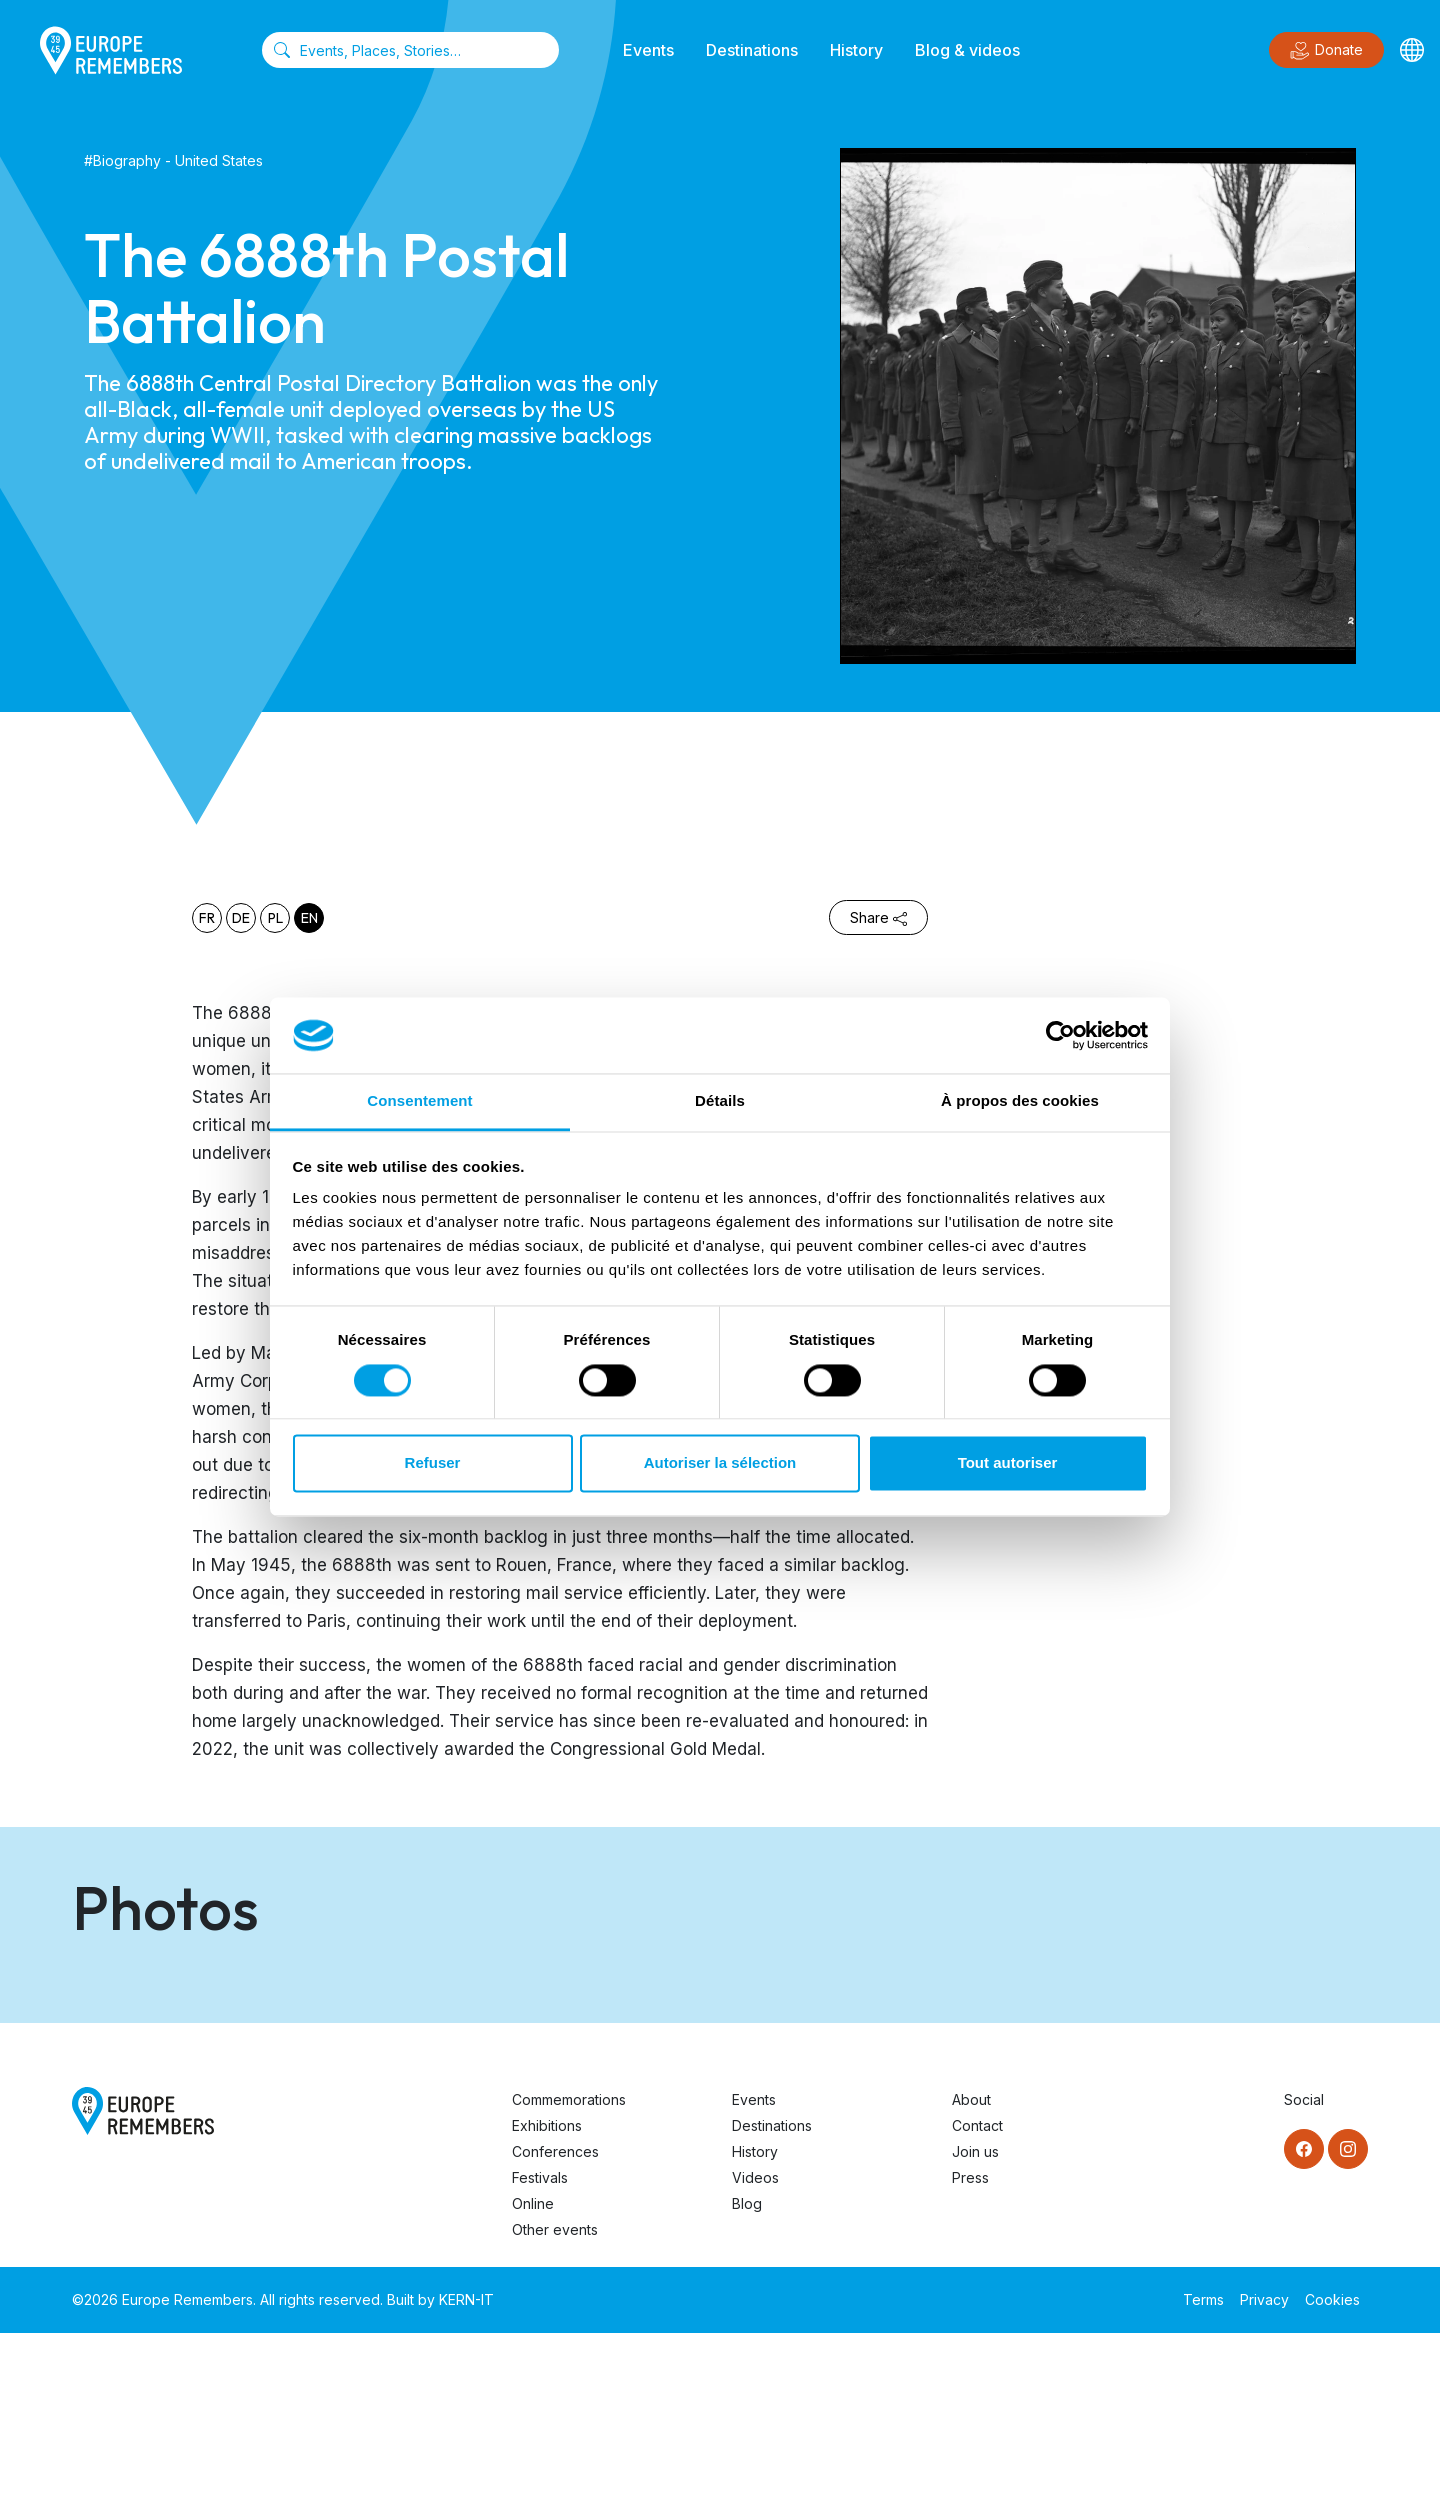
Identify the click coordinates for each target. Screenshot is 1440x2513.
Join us (975, 2331)
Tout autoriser (1008, 1463)
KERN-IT (466, 2479)
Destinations (752, 50)
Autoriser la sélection (720, 1463)
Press (970, 2357)
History (856, 50)
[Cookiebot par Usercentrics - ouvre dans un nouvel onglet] (1060, 1035)
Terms (1203, 2479)
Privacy (1264, 2479)
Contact (977, 2305)
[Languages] (1412, 50)
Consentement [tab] (419, 1101)
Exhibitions (547, 2305)
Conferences (555, 2331)
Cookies (1332, 2479)
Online (533, 2383)
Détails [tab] (720, 1101)
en (309, 918)
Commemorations (569, 2279)
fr (207, 918)
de (241, 918)
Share (878, 917)
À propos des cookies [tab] (1020, 1101)
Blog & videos (967, 50)
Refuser (433, 1463)
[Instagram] (1348, 2329)
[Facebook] (1304, 2329)
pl (275, 918)
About (971, 2279)
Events (648, 50)
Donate (1326, 51)
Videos (755, 2357)
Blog (747, 2383)
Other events (555, 2409)
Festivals (540, 2357)
